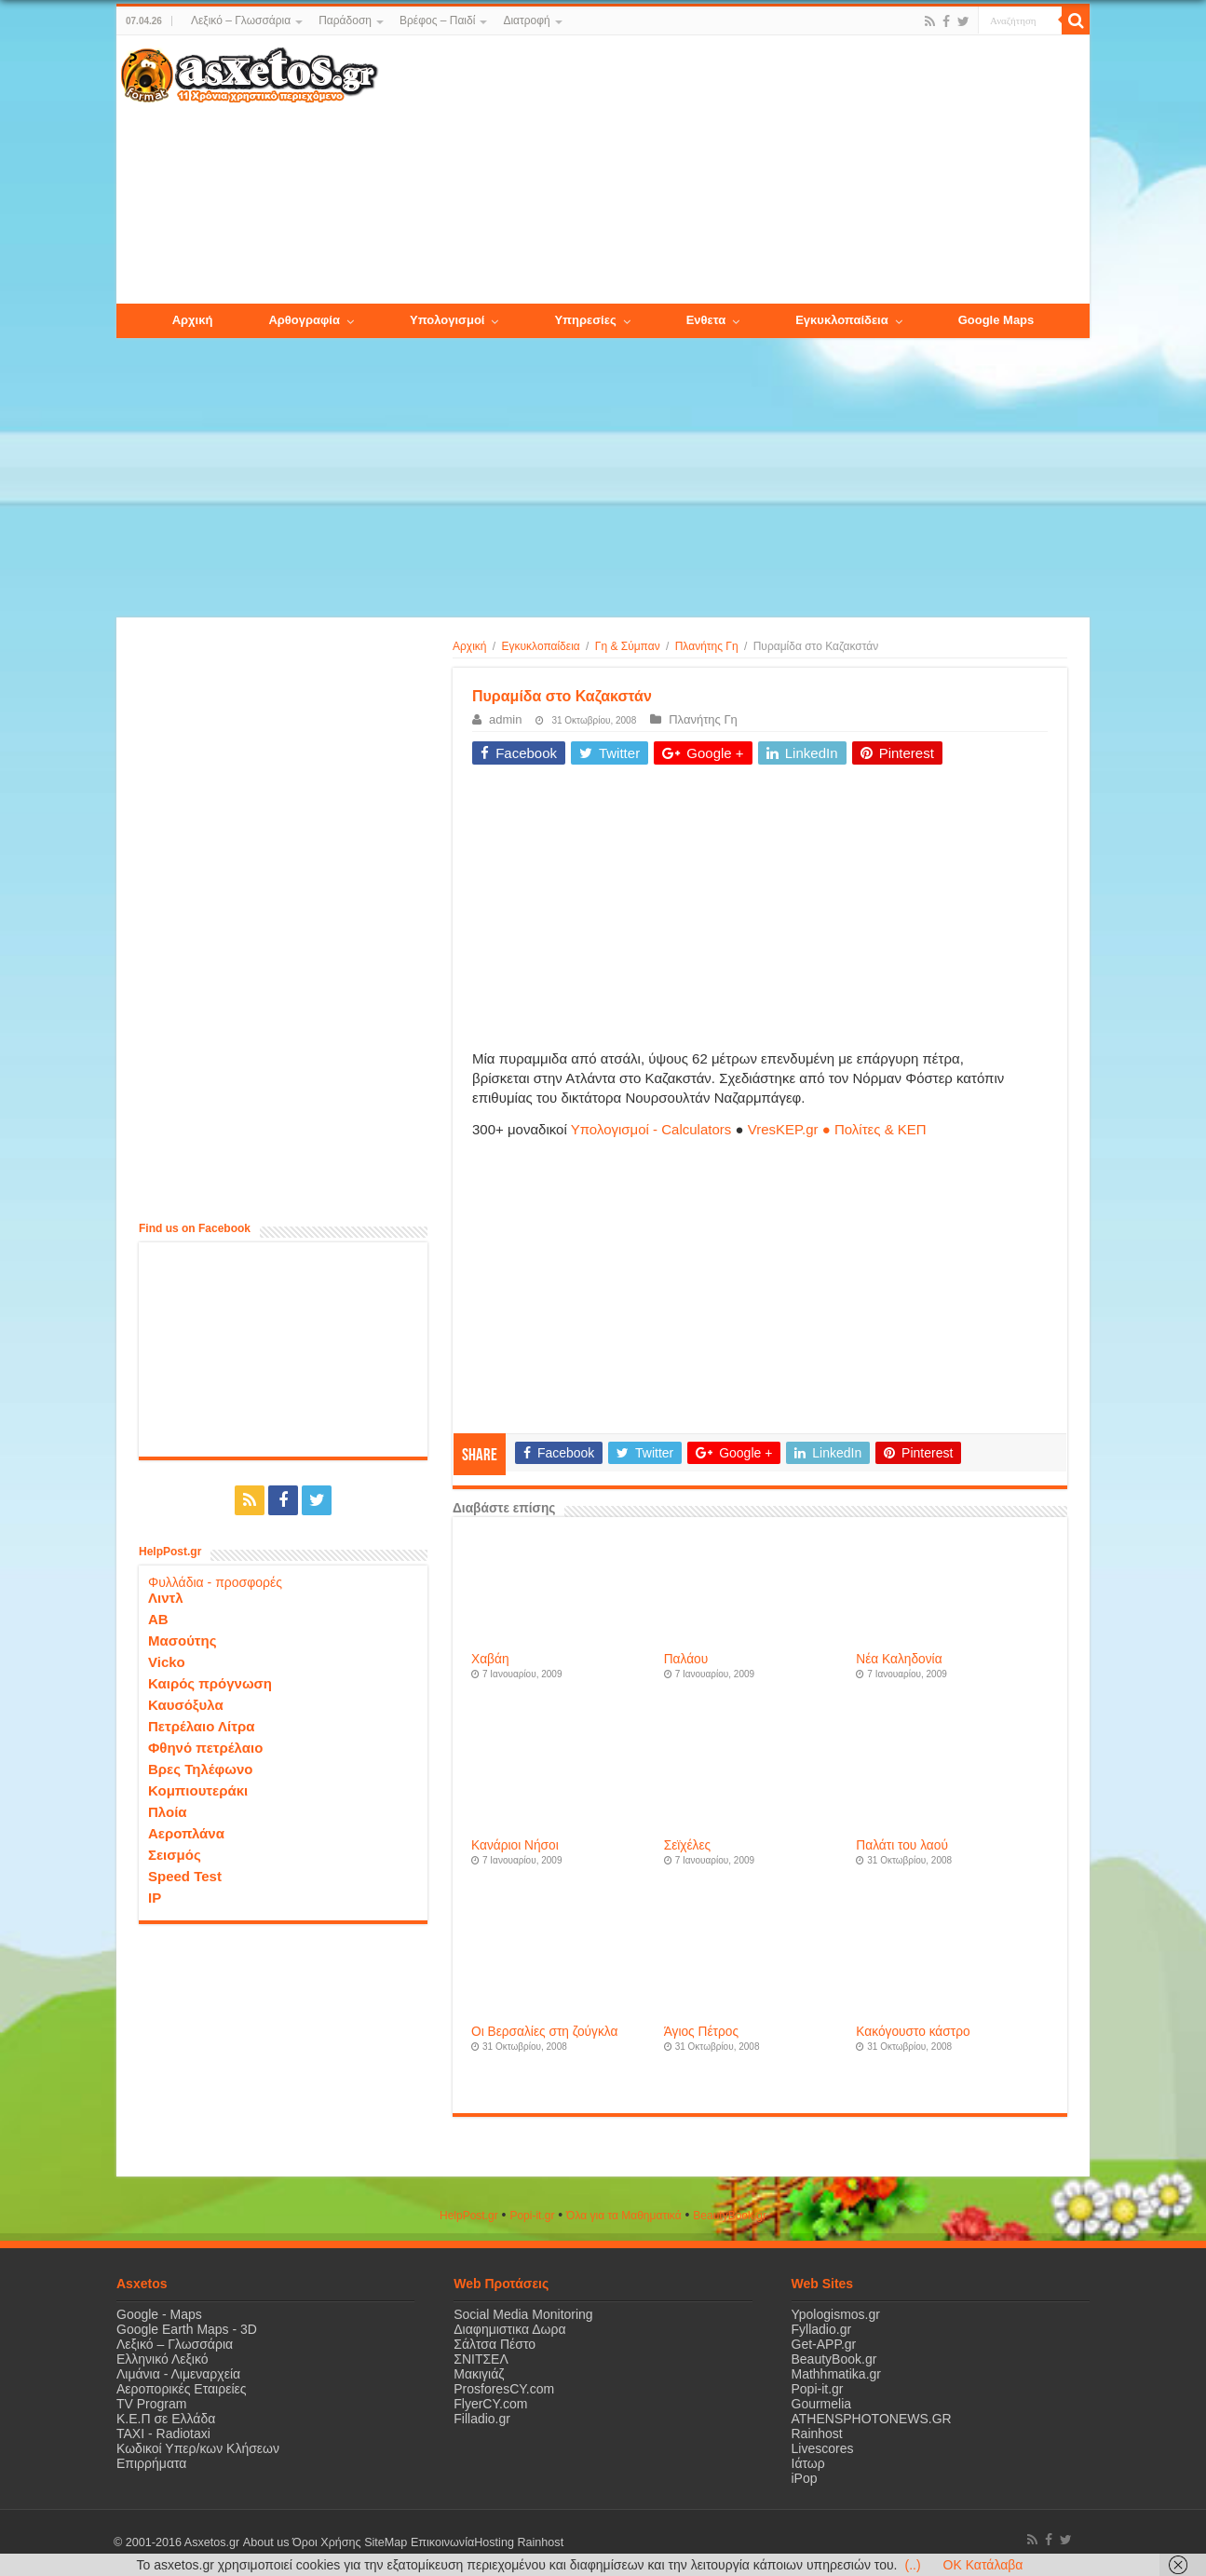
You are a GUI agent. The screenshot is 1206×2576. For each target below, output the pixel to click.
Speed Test (185, 1876)
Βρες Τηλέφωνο (200, 1769)
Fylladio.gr (822, 2329)
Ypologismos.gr (836, 2314)
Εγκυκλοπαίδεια (541, 646)
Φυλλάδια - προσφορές (215, 1582)
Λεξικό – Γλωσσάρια (241, 20)
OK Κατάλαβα (983, 2564)
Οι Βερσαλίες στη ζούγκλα (544, 2032)
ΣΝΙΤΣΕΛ (481, 2359)
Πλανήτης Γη (707, 646)
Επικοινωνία (441, 2542)
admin (505, 719)
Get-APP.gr (824, 2344)
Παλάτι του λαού (902, 1845)
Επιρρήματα (151, 2463)
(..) (912, 2564)
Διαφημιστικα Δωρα (509, 2329)
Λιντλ (165, 1598)
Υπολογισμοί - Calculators (651, 1129)
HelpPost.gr (469, 2215)
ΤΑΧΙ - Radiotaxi (163, 2433)
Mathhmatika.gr (836, 2373)
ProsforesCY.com (504, 2388)
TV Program (151, 2403)
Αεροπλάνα (186, 1833)
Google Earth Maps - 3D (186, 2329)
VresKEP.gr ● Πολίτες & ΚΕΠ (837, 1129)
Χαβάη (490, 1659)
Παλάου (686, 1659)
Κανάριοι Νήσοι (515, 1845)
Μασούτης (182, 1640)
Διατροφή (526, 20)
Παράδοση (345, 20)
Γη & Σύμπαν (627, 646)
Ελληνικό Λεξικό (162, 2359)
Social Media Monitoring (523, 2314)
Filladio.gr (482, 2418)
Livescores (823, 2448)
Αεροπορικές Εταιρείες (181, 2388)
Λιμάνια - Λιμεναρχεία (178, 2373)
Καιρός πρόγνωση (210, 1683)
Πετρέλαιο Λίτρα (201, 1726)
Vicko (166, 1662)
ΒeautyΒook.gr (729, 2215)
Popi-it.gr (531, 2215)
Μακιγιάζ (479, 2373)
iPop (805, 2478)
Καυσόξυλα (186, 1705)
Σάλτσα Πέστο (494, 2344)
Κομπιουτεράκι (198, 1790)
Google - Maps (159, 2314)
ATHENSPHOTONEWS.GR (872, 2418)
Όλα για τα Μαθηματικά (624, 2215)
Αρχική (469, 646)
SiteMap (384, 2542)
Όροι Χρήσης (325, 2542)
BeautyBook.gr (834, 2359)
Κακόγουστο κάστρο (912, 2032)
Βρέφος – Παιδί (437, 20)
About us (265, 2542)
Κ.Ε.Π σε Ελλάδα (165, 2418)
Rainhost (817, 2433)
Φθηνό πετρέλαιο (205, 1748)
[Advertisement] (734, 170)
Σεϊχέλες (687, 1845)
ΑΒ (158, 1619)
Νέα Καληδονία (899, 1659)
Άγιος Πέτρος (701, 2032)
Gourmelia (822, 2403)
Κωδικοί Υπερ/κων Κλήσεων (197, 2448)
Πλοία (167, 1812)
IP (154, 1897)
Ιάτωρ (808, 2463)
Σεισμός (174, 1855)
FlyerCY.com (490, 2403)
